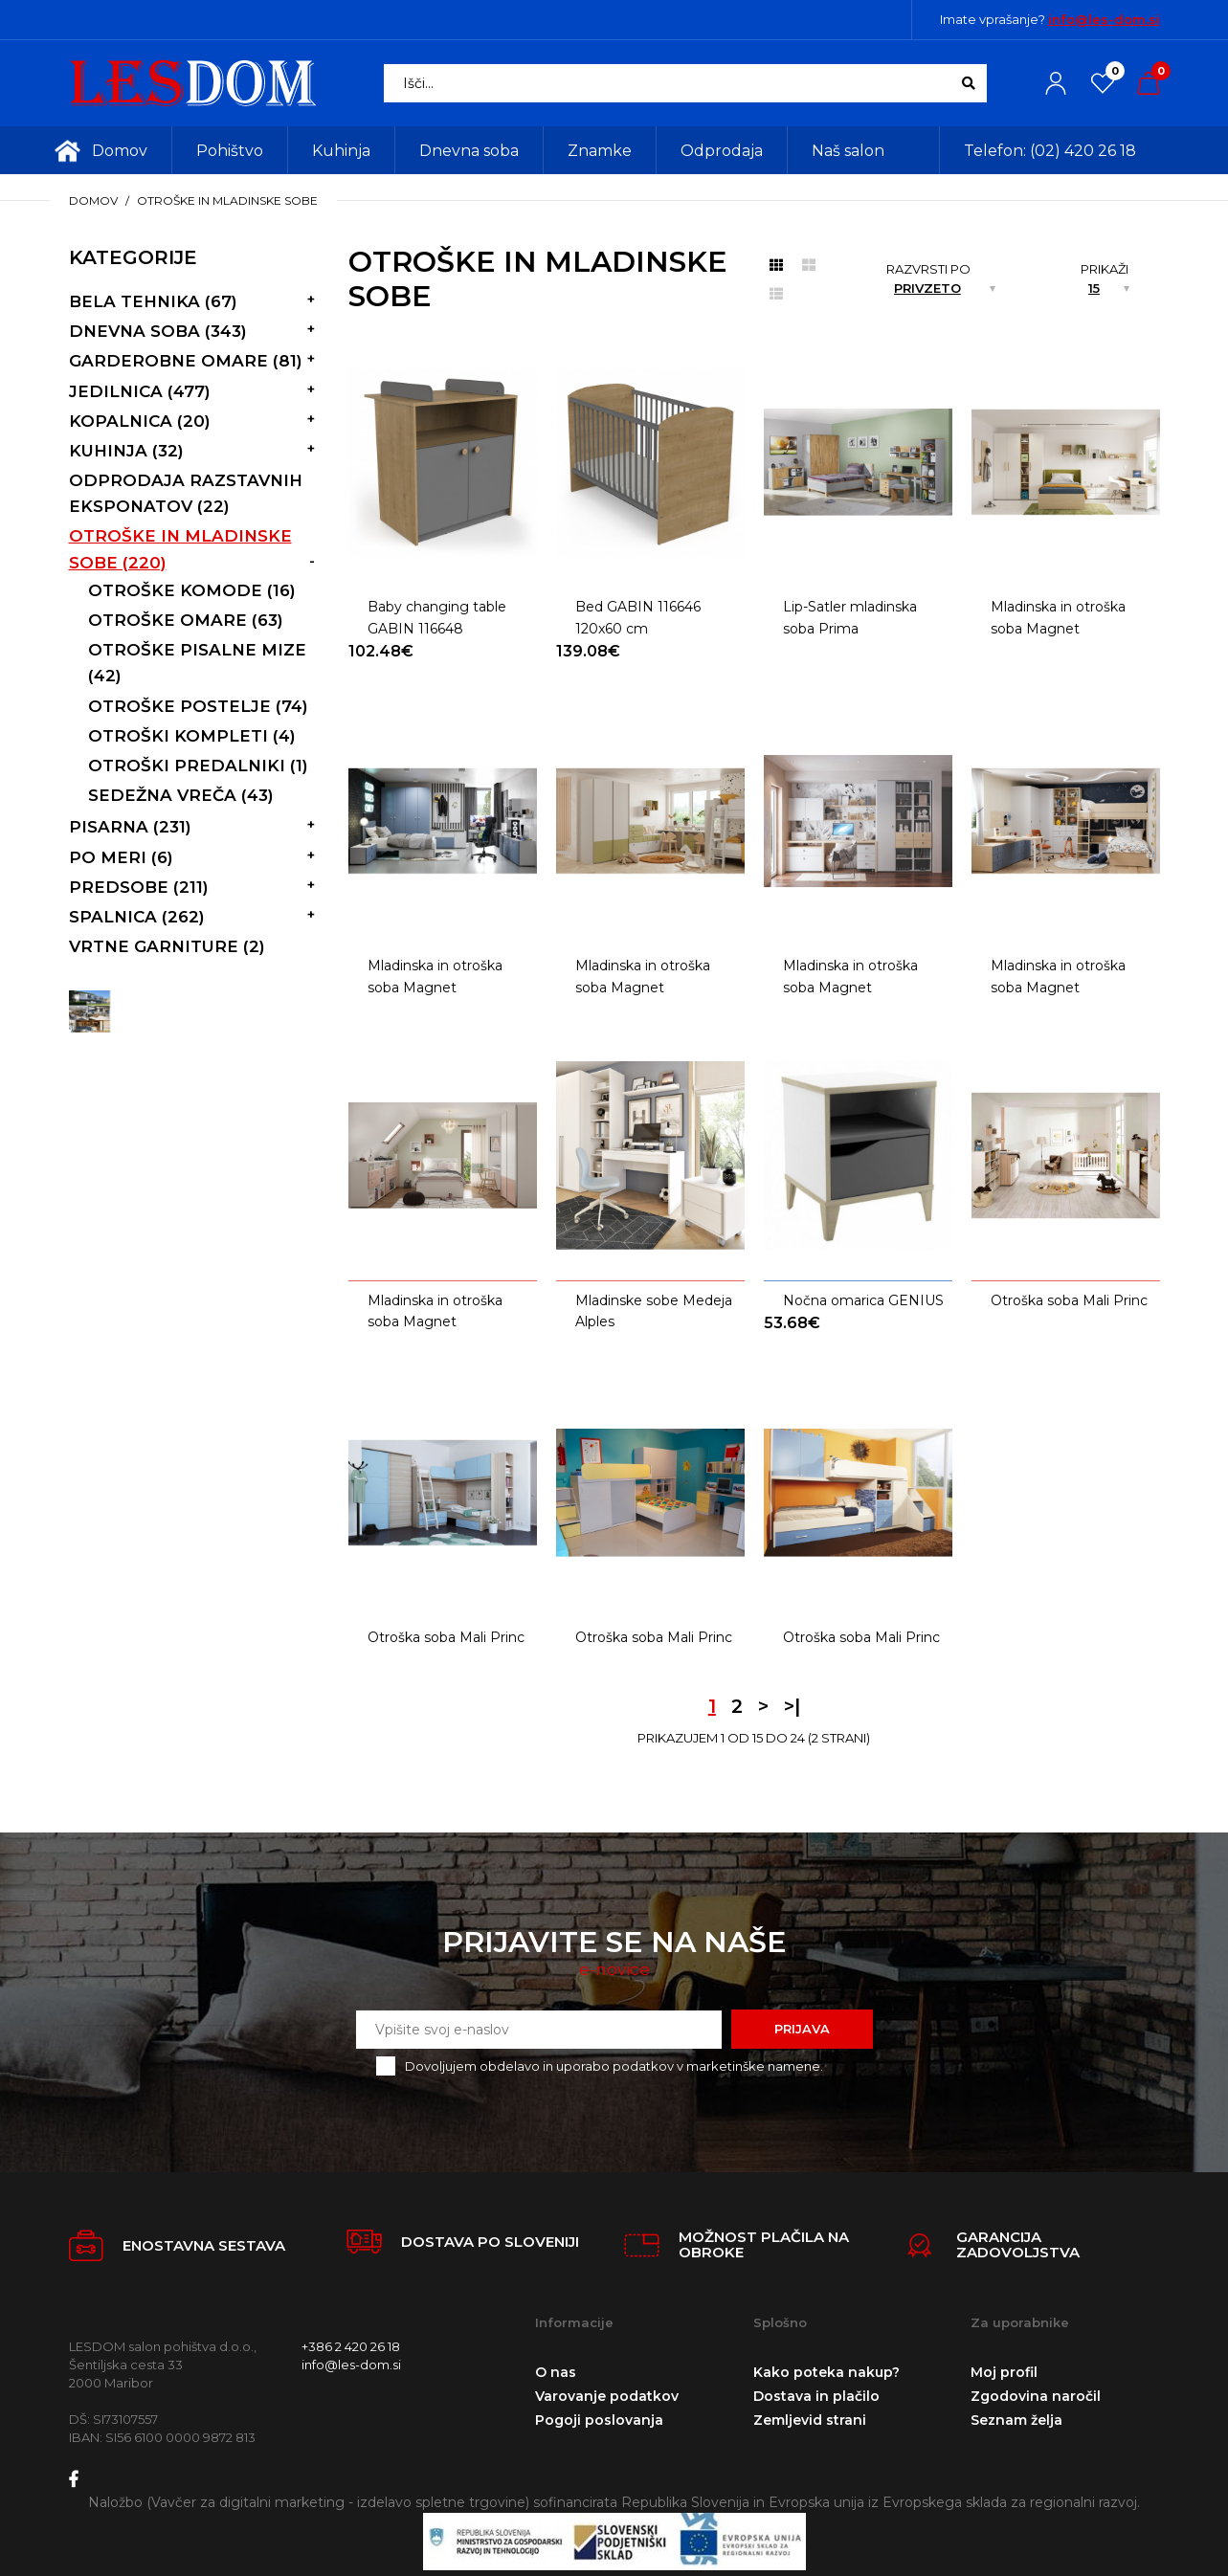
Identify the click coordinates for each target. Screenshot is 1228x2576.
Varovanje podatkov (607, 2396)
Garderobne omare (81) (185, 360)
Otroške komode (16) (192, 590)
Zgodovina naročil (1036, 2396)
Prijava (802, 2028)
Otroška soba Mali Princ (1069, 1300)
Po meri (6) (121, 857)
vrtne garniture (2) (167, 946)
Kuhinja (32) (126, 450)
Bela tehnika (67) (153, 301)
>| (792, 1706)
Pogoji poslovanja (599, 2420)
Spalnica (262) (137, 916)
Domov (93, 200)
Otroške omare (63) (185, 620)
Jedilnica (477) (140, 391)
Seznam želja (1016, 2420)
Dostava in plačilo (816, 2396)
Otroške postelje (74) (198, 706)
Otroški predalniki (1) (198, 765)
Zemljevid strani (809, 2420)
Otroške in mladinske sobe (227, 200)
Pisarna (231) (130, 826)
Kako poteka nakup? (826, 2372)
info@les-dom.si (1104, 19)
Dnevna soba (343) (158, 331)
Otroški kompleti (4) (192, 735)
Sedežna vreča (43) (181, 795)
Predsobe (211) (139, 887)
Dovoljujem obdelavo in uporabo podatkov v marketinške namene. (614, 2066)
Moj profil (1004, 2372)
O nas (555, 2372)
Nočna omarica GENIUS (863, 1300)
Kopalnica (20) (140, 421)
